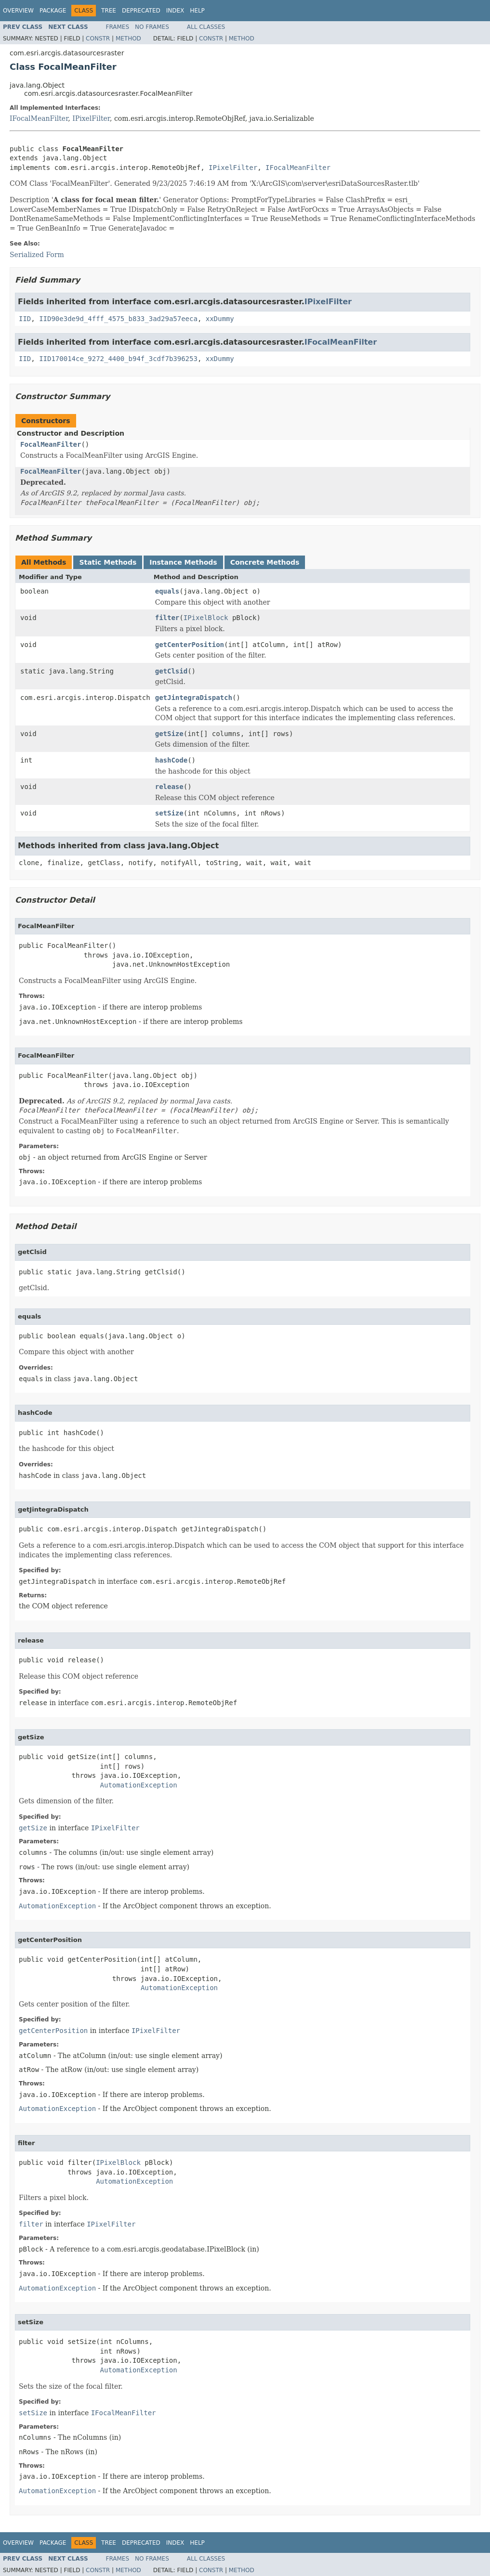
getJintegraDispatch (193, 697)
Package (53, 10)
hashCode (171, 760)
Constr (98, 38)
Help (197, 10)
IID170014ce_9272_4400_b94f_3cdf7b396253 (118, 358)
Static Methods (107, 562)
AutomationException (138, 1785)
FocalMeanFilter (50, 444)
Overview (18, 10)
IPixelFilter (91, 118)
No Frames (152, 27)
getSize (169, 734)
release (169, 786)
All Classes (206, 27)
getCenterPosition (189, 644)
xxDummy (220, 319)
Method (128, 38)
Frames (118, 27)
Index (175, 10)
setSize (169, 813)
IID (25, 319)
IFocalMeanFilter (39, 118)
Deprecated (141, 10)
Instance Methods (183, 562)
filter (167, 617)
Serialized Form (37, 255)
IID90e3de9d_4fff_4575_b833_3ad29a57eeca (118, 319)
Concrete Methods (265, 562)
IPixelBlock (206, 617)
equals (167, 591)
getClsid (171, 671)
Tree (108, 10)
